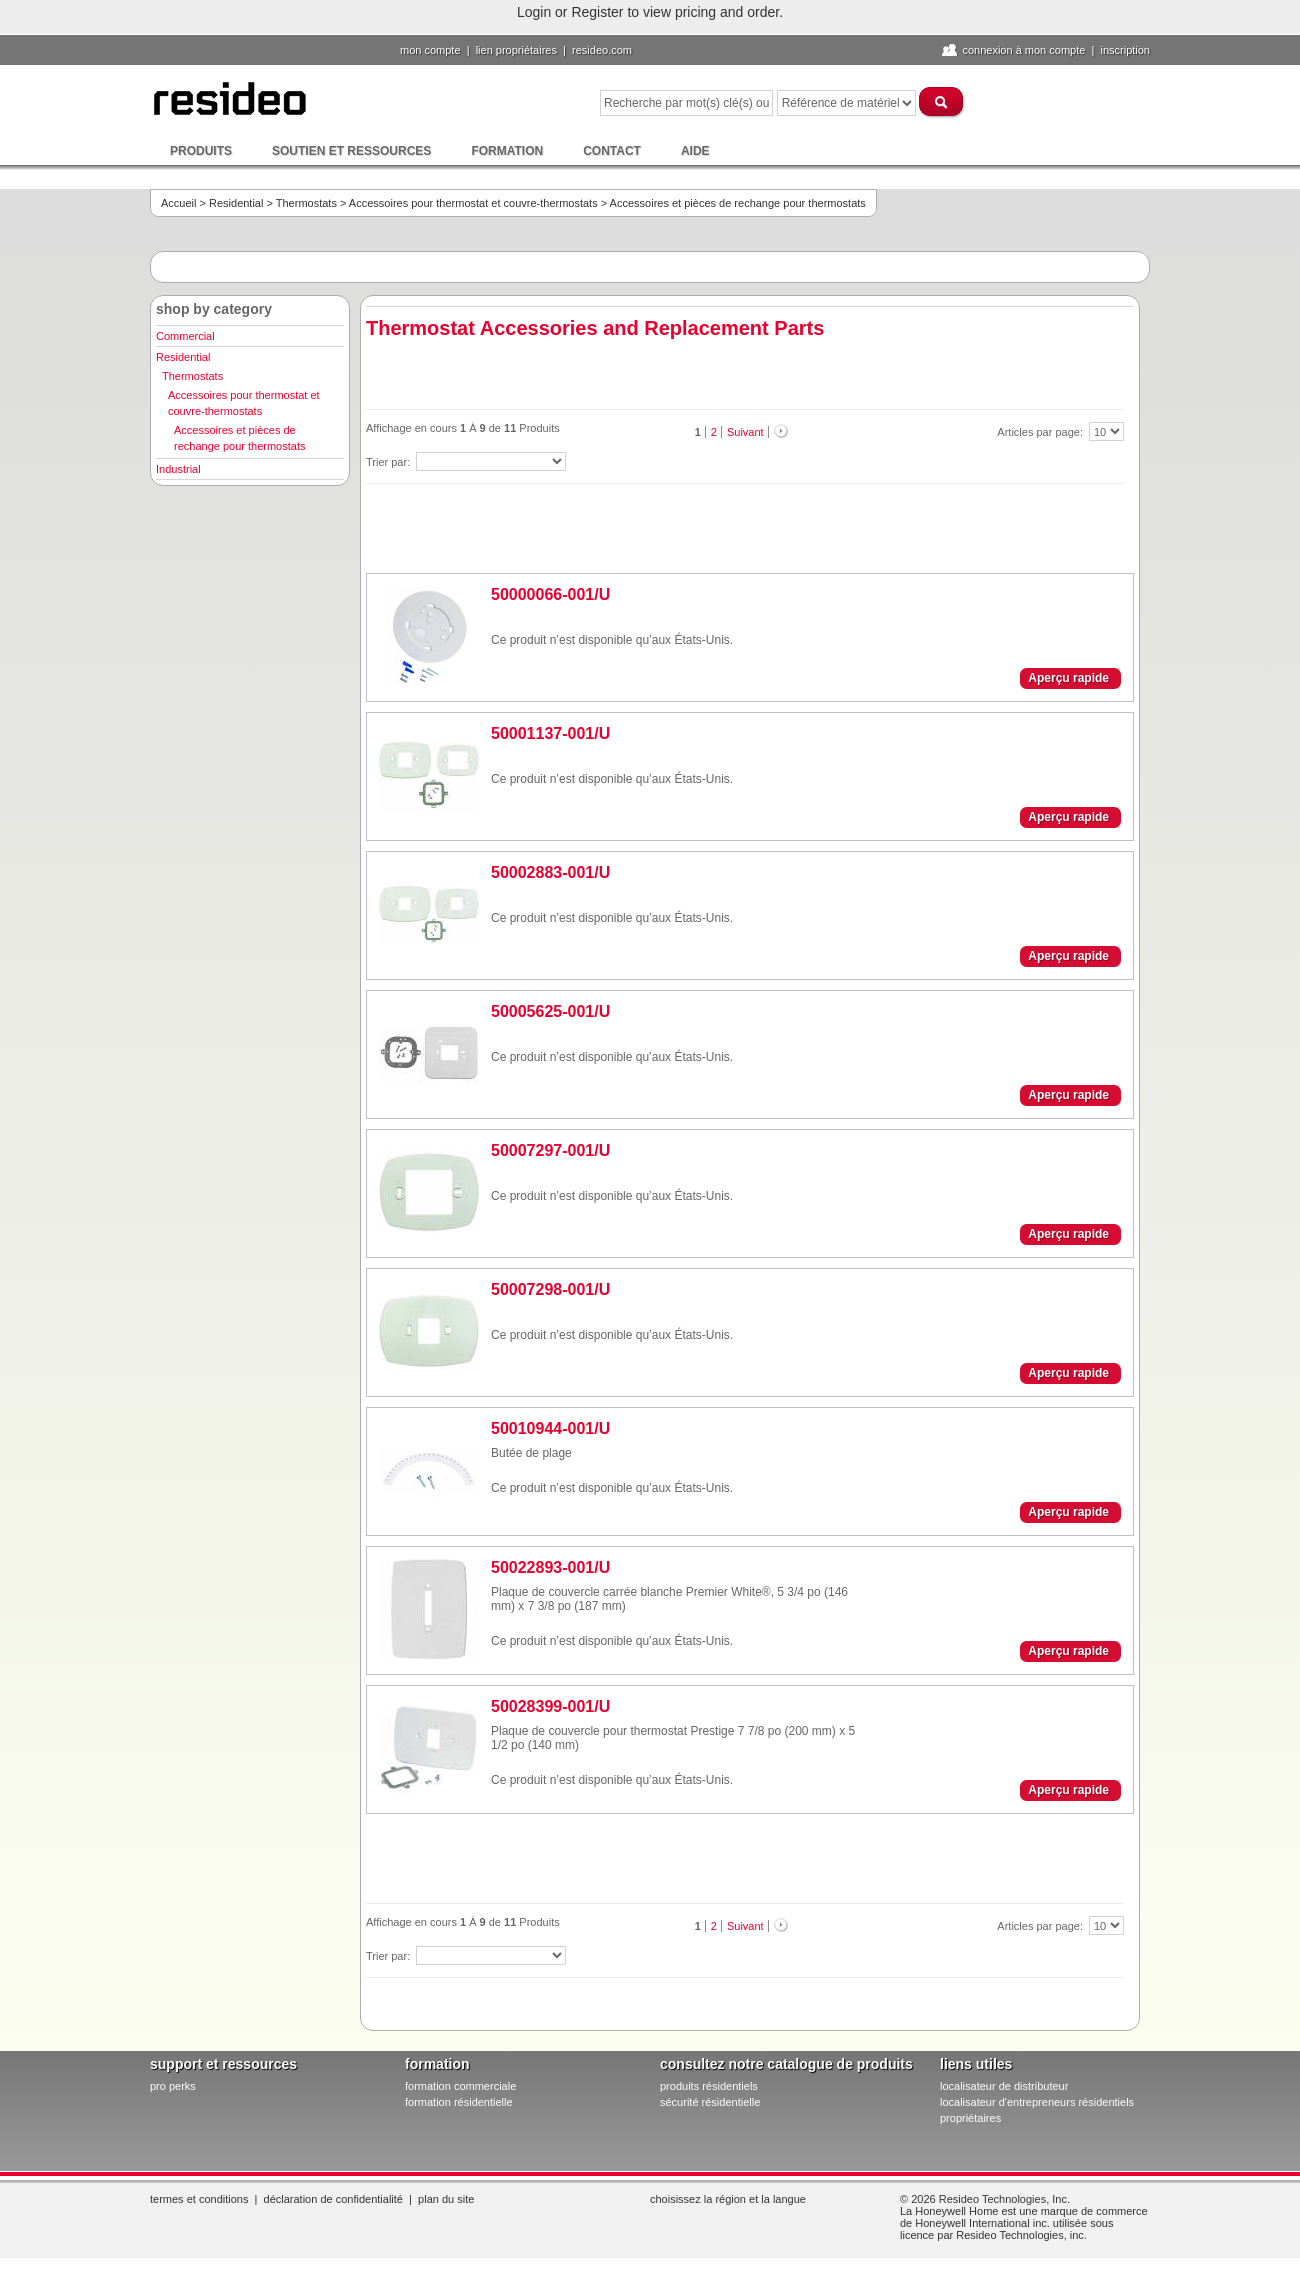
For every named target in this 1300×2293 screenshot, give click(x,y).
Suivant (745, 432)
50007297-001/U (550, 1150)
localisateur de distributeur (1004, 2086)
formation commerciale (460, 2086)
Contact (612, 151)
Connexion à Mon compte (1023, 50)
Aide (695, 151)
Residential (236, 203)
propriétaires (970, 2118)
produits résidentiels (709, 2086)
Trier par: (389, 462)
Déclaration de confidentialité (333, 2199)
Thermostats (306, 203)
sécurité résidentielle (710, 2102)
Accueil (178, 203)
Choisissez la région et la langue (728, 2199)
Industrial (178, 469)
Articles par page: (1041, 432)
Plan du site (446, 2199)
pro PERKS (173, 2086)
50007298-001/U (550, 1289)
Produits (201, 151)
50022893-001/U (550, 1567)
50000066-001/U (550, 594)
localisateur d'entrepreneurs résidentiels (1037, 2102)
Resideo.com (602, 50)
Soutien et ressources (351, 151)
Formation (507, 151)
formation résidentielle (459, 2102)
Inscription (1125, 50)
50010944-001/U (550, 1428)
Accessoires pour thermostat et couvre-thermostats (473, 203)
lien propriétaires (516, 50)
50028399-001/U (550, 1706)
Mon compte (430, 50)
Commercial (185, 336)
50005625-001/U (550, 1011)
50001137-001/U (550, 733)
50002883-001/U (550, 872)
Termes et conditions (199, 2199)
